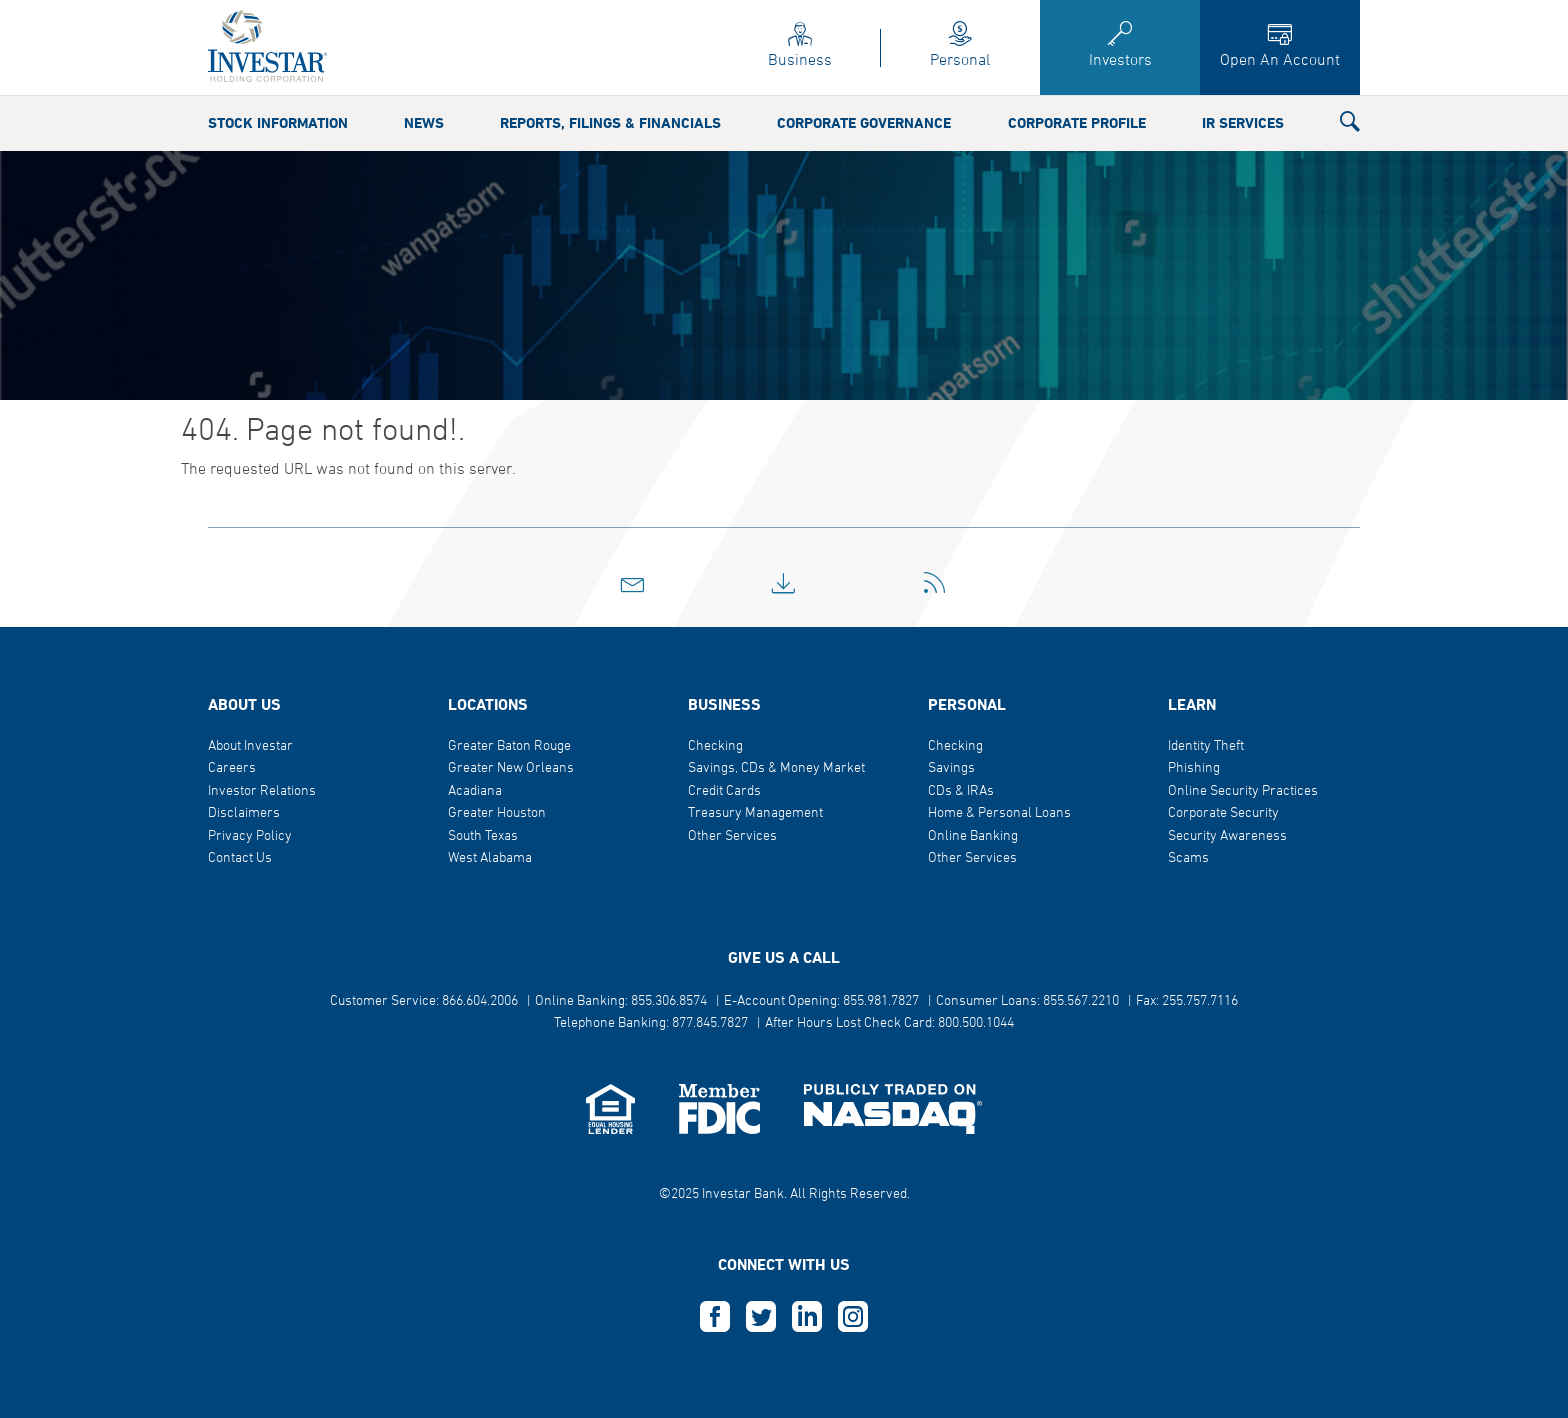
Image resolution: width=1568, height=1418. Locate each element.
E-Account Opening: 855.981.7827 (821, 1001)
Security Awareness (1227, 836)
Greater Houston (497, 813)
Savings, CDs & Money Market (776, 768)
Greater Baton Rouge (509, 746)
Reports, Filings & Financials (610, 124)
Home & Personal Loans (999, 813)
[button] (1350, 126)
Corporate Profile (1077, 124)
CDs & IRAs (961, 791)
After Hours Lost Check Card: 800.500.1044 (889, 1023)
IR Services (1243, 124)
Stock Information (278, 124)
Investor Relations (262, 791)
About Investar (250, 746)
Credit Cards (724, 791)
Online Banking (973, 836)
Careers (232, 768)
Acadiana (475, 791)
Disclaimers (244, 813)
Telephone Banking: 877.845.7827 (651, 1023)
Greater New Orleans (511, 768)
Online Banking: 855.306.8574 (621, 1001)
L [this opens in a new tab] (807, 1317)
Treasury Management (755, 813)
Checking (715, 746)
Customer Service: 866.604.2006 (424, 1001)
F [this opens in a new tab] (715, 1317)
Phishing (1194, 768)
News (424, 124)
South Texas (483, 836)
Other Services (732, 836)
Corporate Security (1223, 813)
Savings (951, 768)
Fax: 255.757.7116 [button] (1187, 1001)
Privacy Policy (250, 836)
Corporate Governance (864, 124)
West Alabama (490, 858)
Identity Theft (1206, 746)
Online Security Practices (1243, 791)
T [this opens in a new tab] (761, 1317)
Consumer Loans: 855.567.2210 (1027, 1001)
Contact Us (240, 858)
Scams (1188, 858)
